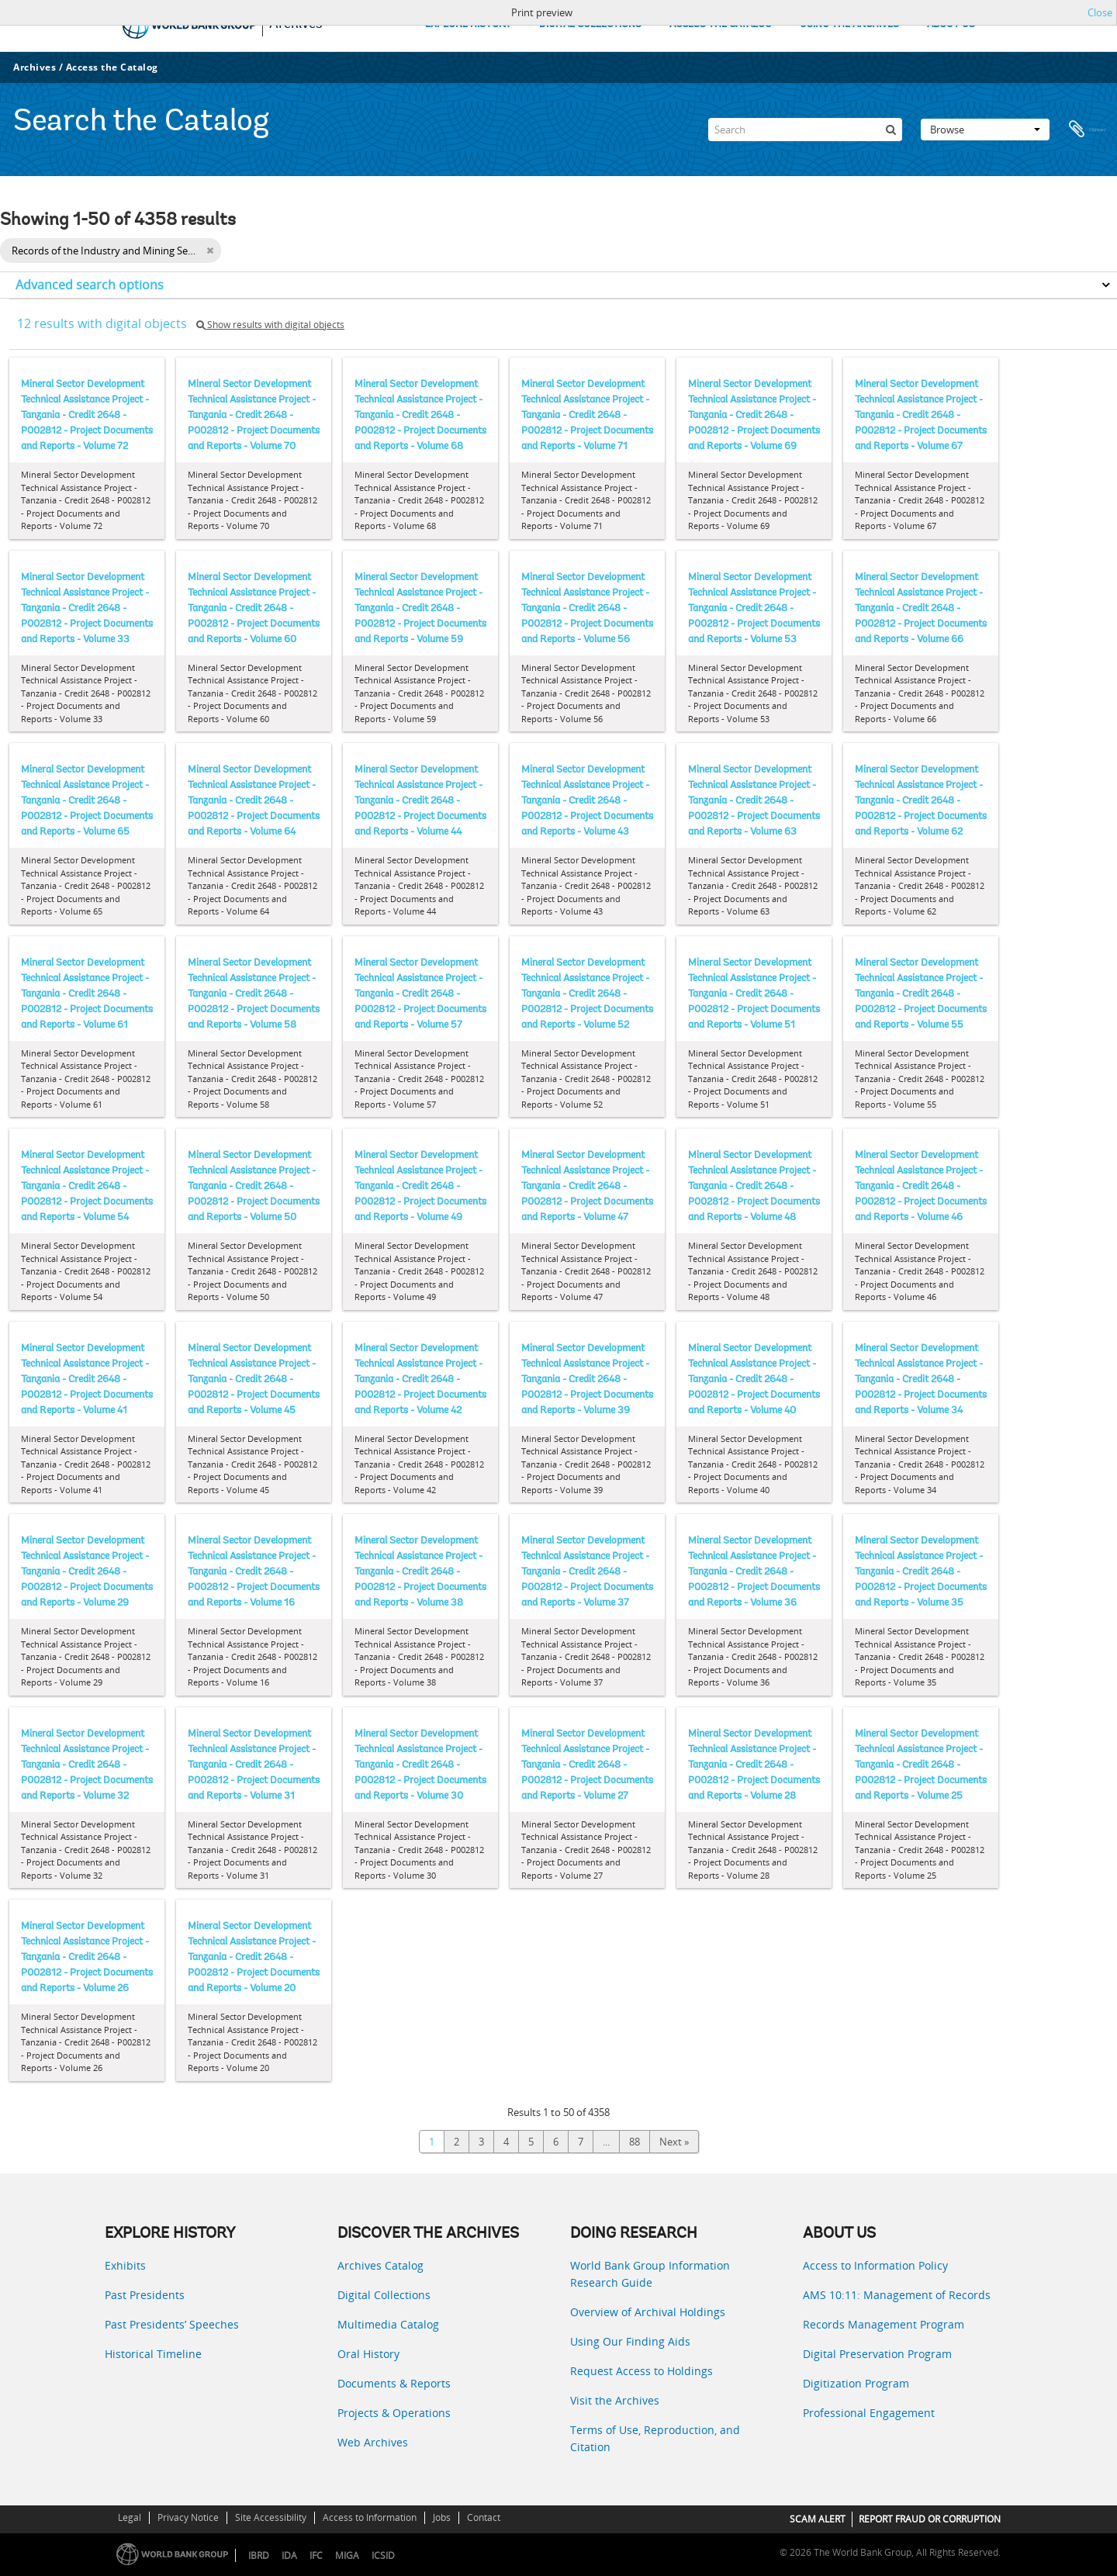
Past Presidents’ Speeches (172, 2324)
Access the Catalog (112, 67)
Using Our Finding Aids (630, 2341)
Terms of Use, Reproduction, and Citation (655, 2438)
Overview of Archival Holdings (647, 2312)
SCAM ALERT (818, 2519)
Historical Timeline (153, 2353)
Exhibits (125, 2265)
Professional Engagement (869, 2412)
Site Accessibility (270, 2517)
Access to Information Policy (875, 2265)
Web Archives (372, 2442)
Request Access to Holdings (641, 2370)
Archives (34, 67)
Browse (985, 130)
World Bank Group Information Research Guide (650, 2274)
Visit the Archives (614, 2400)
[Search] (805, 129)
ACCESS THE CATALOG (720, 24)
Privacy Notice (188, 2517)
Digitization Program (856, 2383)
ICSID (383, 2555)
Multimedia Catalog (388, 2324)
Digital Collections (384, 2294)
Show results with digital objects (270, 324)
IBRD (258, 2555)
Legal (129, 2517)
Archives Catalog (380, 2265)
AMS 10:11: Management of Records (897, 2294)
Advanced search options (90, 284)
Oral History (368, 2353)
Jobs (442, 2517)
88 (634, 2142)
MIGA (347, 2555)
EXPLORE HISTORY (468, 24)
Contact (483, 2517)
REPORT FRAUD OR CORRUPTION (930, 2519)
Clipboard (1087, 129)
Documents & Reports (394, 2383)
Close (1100, 12)
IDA (289, 2555)
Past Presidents (145, 2294)
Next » (674, 2142)
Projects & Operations (394, 2412)
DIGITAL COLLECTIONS (590, 24)
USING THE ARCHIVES (849, 24)
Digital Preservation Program (877, 2353)
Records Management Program (883, 2324)
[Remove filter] (209, 250)
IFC (316, 2555)
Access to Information (370, 2517)
